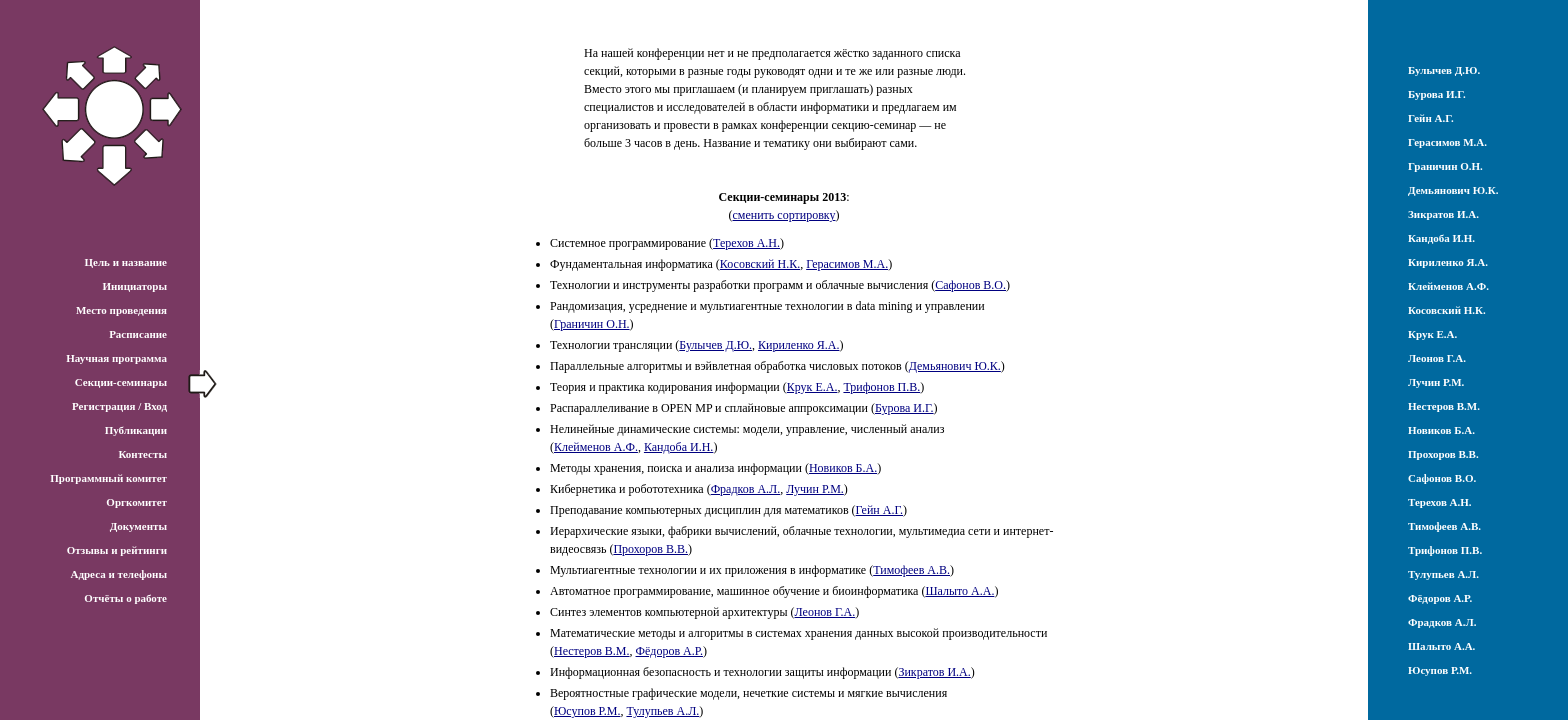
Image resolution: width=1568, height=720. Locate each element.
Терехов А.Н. (746, 243)
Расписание (138, 334)
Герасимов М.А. (847, 264)
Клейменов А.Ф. (596, 447)
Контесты (142, 454)
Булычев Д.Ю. (715, 345)
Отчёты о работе (125, 598)
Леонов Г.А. (825, 612)
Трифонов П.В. (881, 387)
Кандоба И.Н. (678, 447)
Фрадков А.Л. (746, 489)
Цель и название (125, 262)
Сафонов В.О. (970, 285)
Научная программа (116, 358)
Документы (138, 526)
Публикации (136, 430)
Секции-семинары (121, 382)
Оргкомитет (136, 502)
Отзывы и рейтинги (117, 550)
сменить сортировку (784, 215)
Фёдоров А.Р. (669, 651)
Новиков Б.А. (843, 468)
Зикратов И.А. (934, 672)
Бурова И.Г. (904, 408)
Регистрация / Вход (119, 406)
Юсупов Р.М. (587, 711)
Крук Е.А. (812, 387)
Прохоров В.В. (650, 549)
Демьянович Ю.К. (955, 366)
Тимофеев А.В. (911, 570)
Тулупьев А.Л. (662, 711)
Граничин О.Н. (592, 324)
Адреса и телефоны (118, 574)
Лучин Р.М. (815, 489)
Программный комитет (108, 478)
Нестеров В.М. (592, 651)
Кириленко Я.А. (798, 345)
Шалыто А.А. (959, 591)
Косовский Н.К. (760, 264)
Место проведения (121, 310)
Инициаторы (134, 286)
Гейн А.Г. (879, 510)
